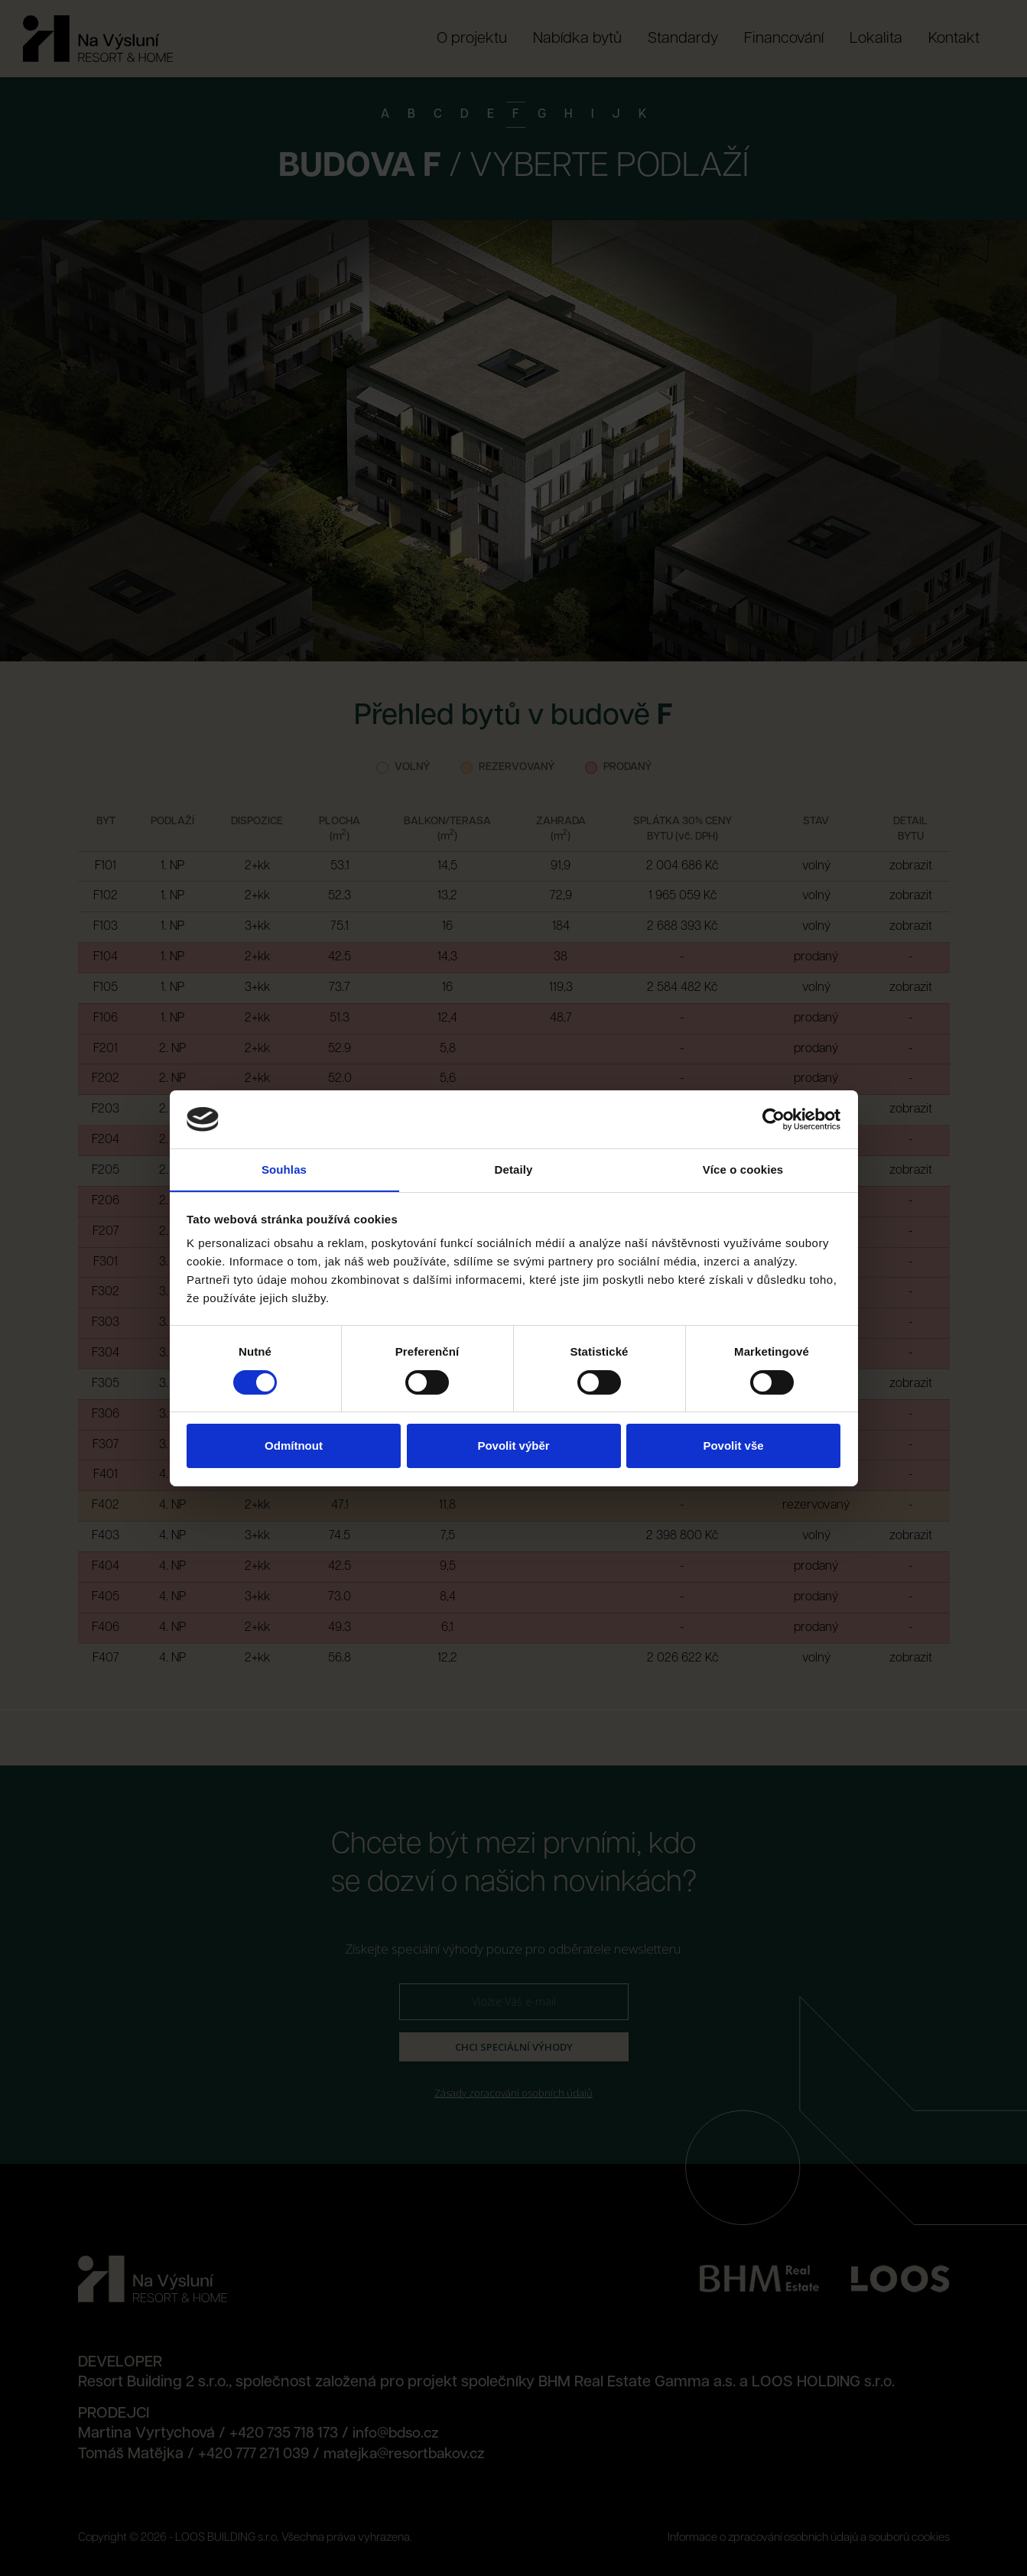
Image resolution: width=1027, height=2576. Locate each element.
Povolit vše (733, 1446)
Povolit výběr (513, 1446)
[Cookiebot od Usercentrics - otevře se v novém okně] (773, 1118)
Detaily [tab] (514, 1169)
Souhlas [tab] (284, 1169)
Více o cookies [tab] (743, 1169)
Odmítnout (294, 1446)
